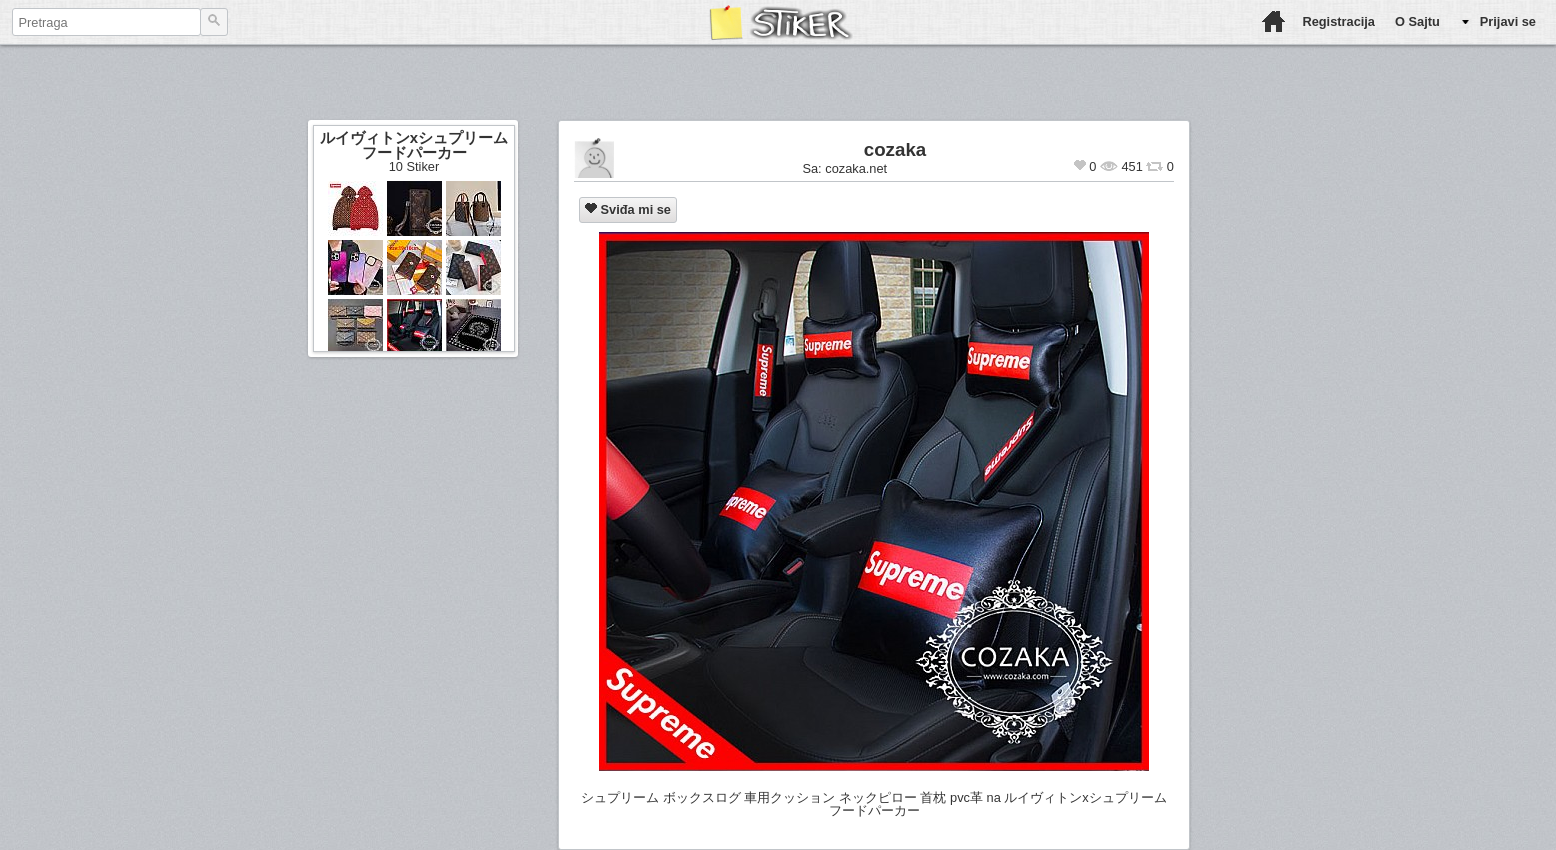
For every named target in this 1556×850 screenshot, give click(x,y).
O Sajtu (1417, 21)
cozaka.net (856, 168)
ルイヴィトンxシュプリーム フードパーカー (414, 145)
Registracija (1338, 21)
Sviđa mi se (628, 209)
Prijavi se (1508, 21)
